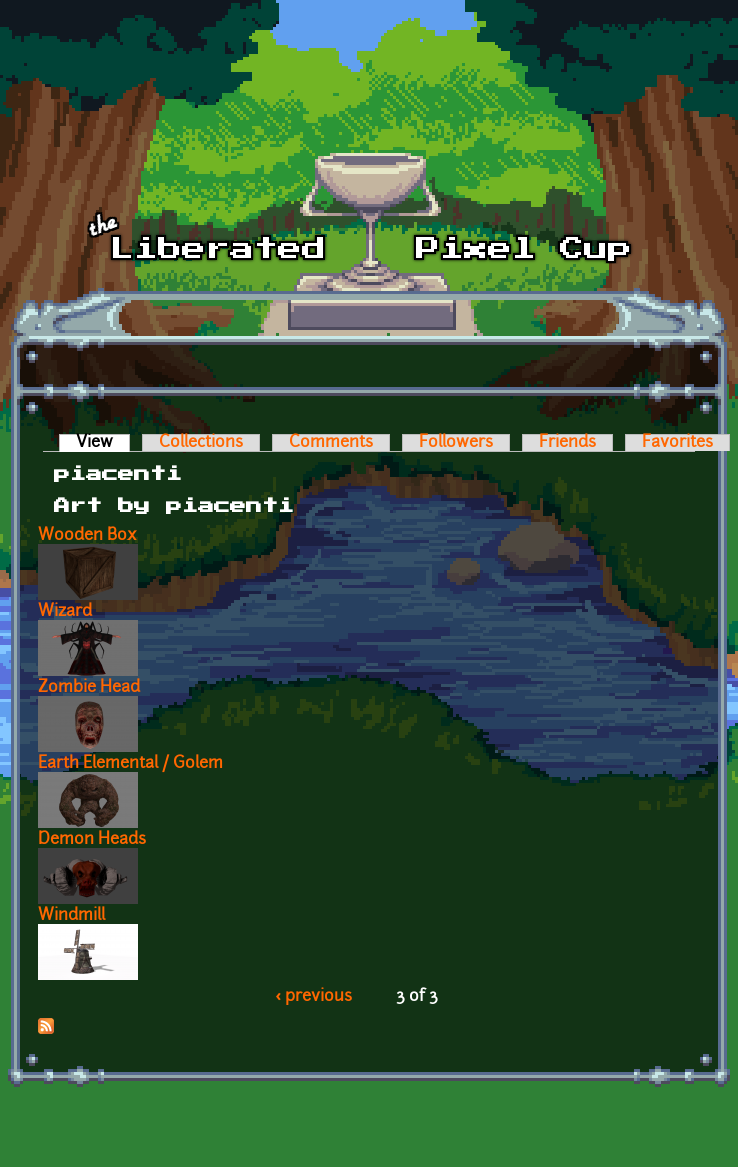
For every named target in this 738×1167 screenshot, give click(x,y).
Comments (331, 443)
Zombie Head (89, 688)
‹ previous (314, 997)
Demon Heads (92, 840)
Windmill (71, 916)
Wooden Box (87, 536)
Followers (456, 443)
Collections (201, 443)
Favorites (677, 443)
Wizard (65, 612)
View (103, 443)
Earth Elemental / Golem (130, 764)
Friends (567, 443)
